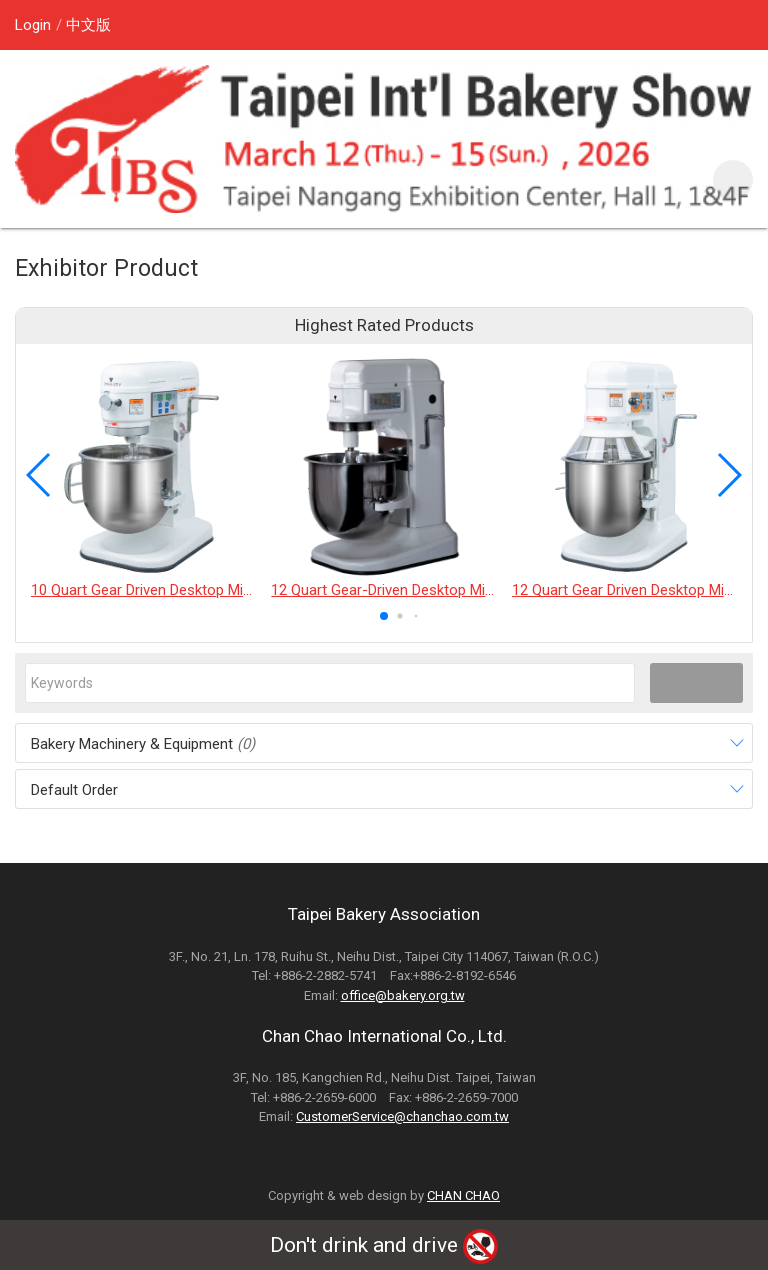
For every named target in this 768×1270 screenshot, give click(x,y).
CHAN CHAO (463, 1195)
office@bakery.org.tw (403, 995)
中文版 (88, 25)
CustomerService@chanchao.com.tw (402, 1116)
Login (33, 25)
